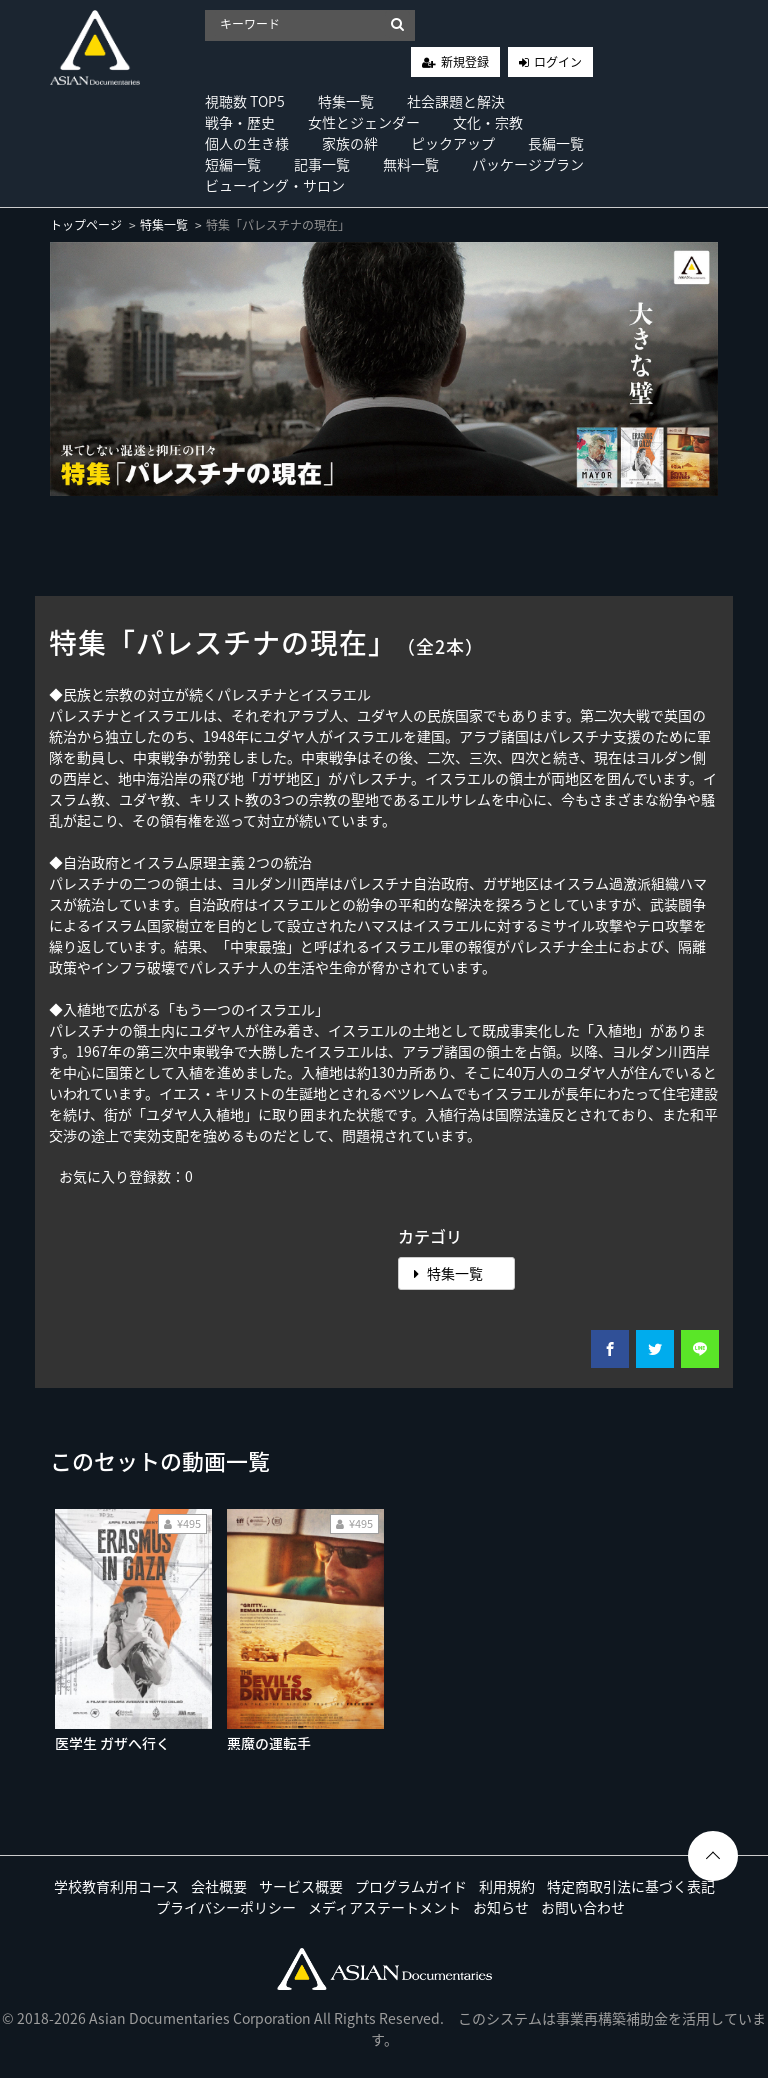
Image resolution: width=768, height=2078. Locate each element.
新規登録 (465, 62)
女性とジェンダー (364, 122)
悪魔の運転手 (269, 1743)
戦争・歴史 (240, 122)
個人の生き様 (247, 143)
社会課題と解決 (456, 101)
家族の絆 (350, 143)
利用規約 (507, 1886)
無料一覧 (411, 164)
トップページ (86, 225)
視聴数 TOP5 (245, 101)
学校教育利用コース (116, 1886)
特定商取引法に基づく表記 (631, 1886)
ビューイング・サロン (275, 185)
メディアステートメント (384, 1907)
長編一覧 (556, 143)
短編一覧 (233, 164)
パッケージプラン (528, 164)
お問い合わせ (583, 1907)
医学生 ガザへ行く (112, 1743)
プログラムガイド (411, 1886)
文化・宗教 (488, 122)
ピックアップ (453, 143)
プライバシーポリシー (226, 1907)
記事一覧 (322, 164)
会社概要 (219, 1886)
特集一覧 (346, 101)
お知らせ (501, 1907)
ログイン (558, 62)
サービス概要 (301, 1886)
